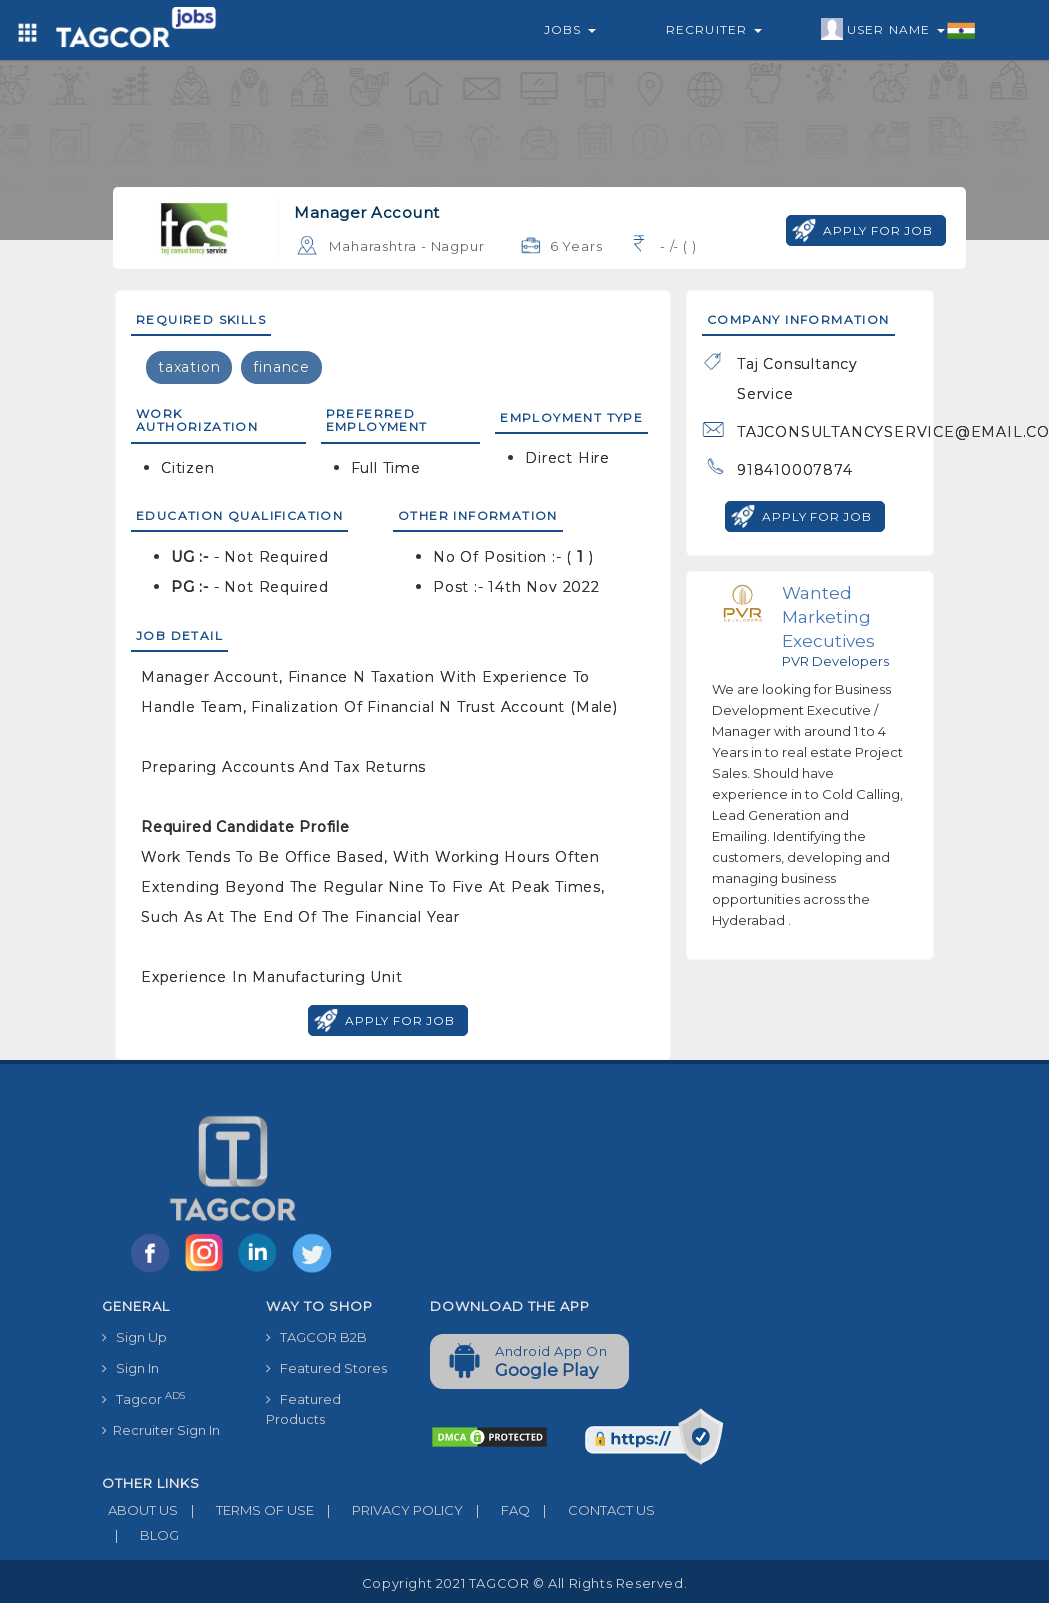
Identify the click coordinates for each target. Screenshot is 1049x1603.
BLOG (140, 1535)
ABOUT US (140, 1510)
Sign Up (134, 1337)
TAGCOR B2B (316, 1337)
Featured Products (303, 1409)
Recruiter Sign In (161, 1430)
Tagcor (143, 1398)
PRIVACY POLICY (388, 1510)
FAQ (496, 1510)
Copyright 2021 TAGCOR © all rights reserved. (524, 1583)
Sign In (130, 1368)
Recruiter (714, 29)
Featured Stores (326, 1368)
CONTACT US (592, 1510)
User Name (898, 30)
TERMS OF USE (246, 1510)
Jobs (570, 29)
